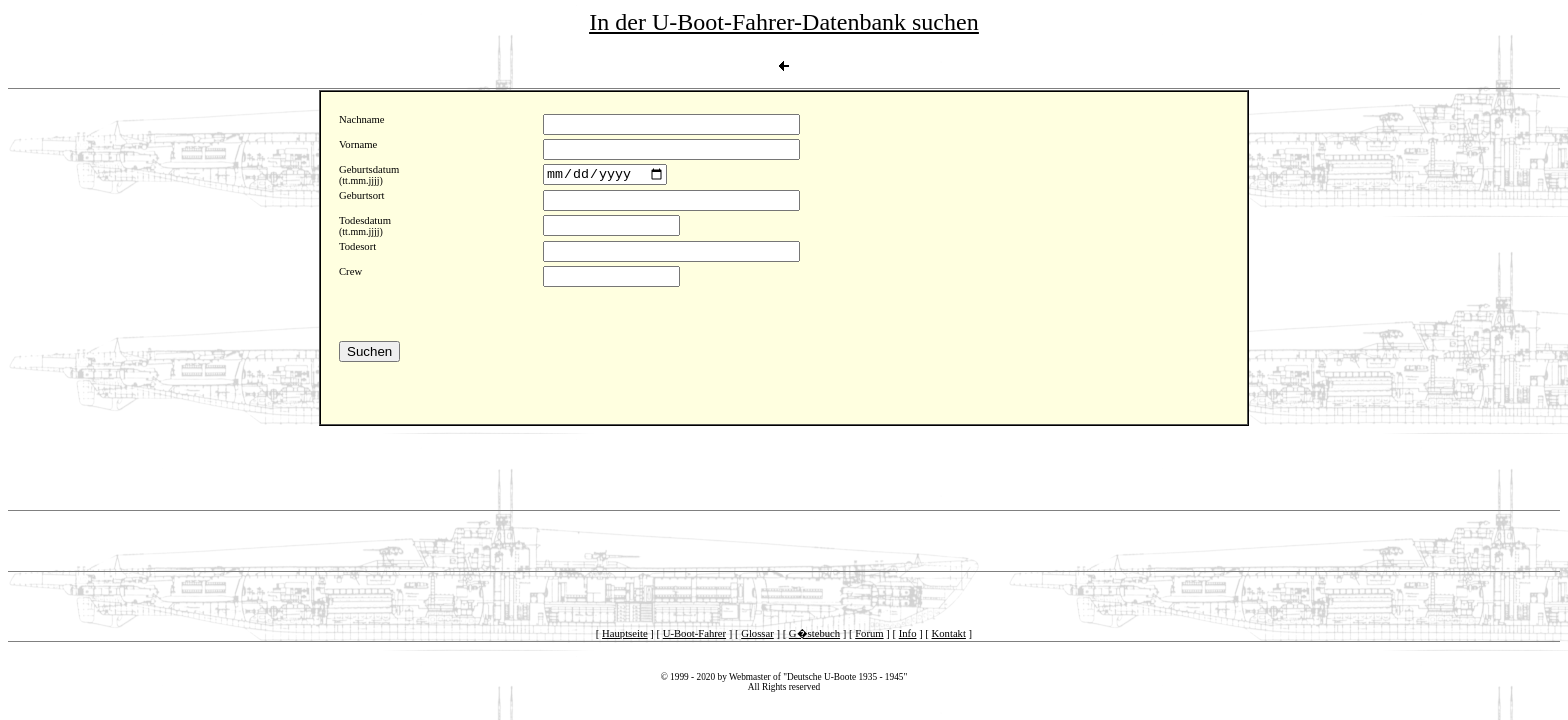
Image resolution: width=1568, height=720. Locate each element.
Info (908, 633)
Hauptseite (625, 633)
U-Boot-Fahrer (694, 633)
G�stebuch (814, 633)
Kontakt (949, 633)
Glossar (757, 633)
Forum (869, 633)
